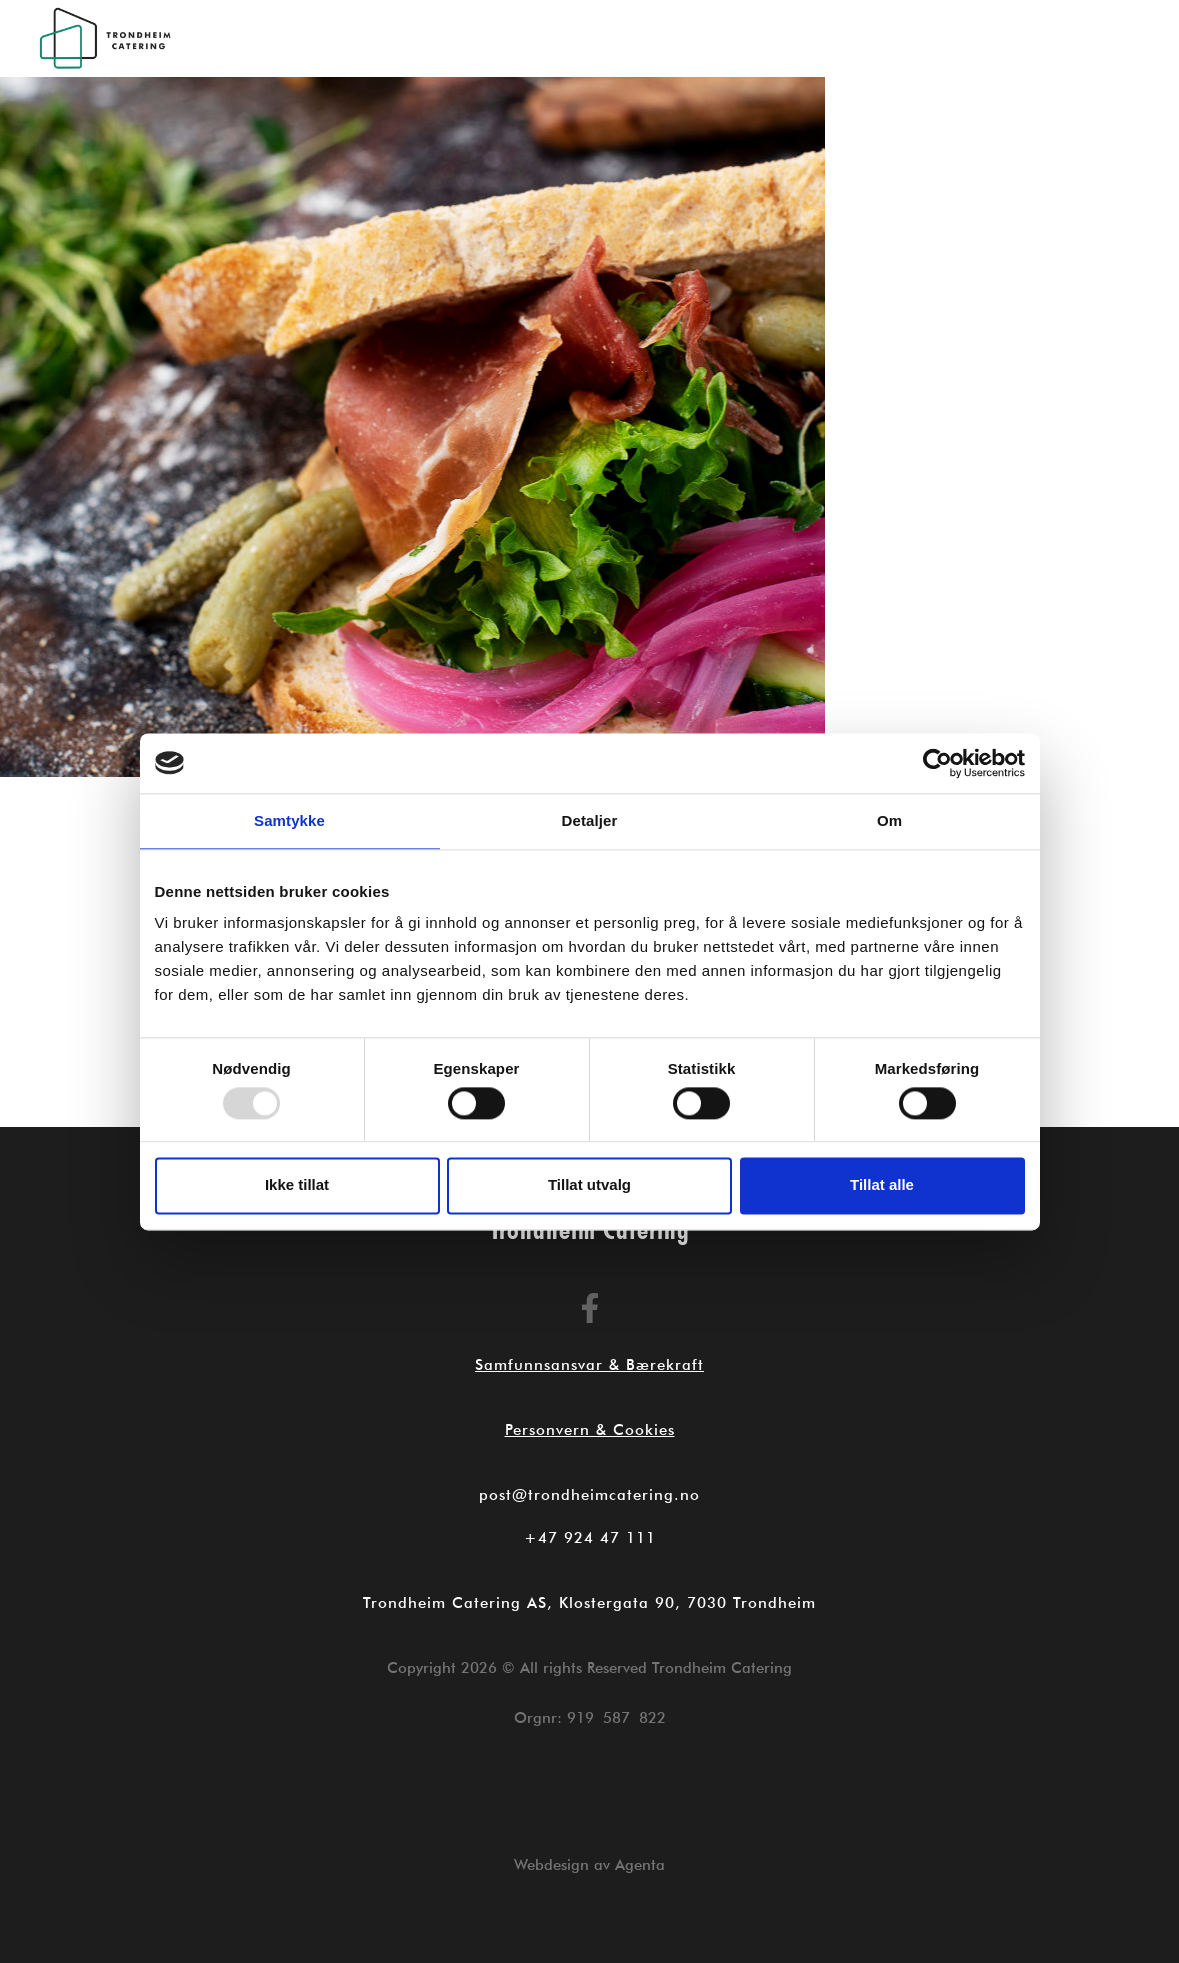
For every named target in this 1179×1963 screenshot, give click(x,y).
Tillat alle (882, 1185)
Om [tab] (889, 820)
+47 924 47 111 (590, 1538)
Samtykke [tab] (289, 820)
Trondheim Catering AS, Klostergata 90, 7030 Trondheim (589, 1603)
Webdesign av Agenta (589, 1865)
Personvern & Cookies (590, 1430)
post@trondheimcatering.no (589, 1495)
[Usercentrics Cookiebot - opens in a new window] (937, 763)
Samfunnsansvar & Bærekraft (589, 1365)
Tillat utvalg (589, 1185)
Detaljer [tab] (590, 820)
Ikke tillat (297, 1185)
